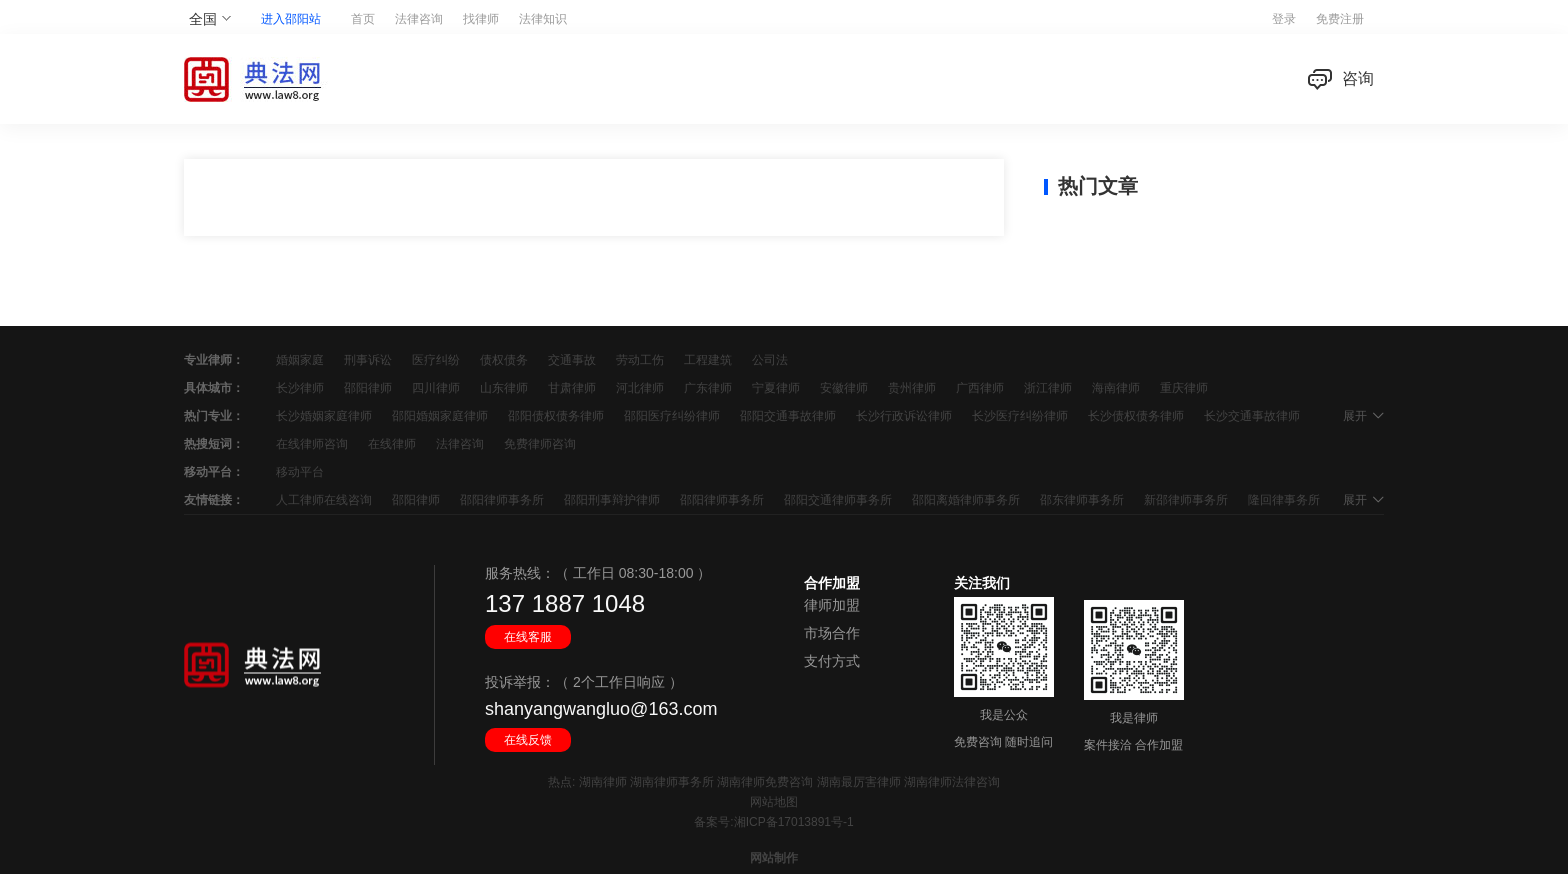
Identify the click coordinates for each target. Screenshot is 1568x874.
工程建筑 (708, 360)
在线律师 (392, 444)
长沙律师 (300, 388)
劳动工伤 (640, 360)
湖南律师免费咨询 (765, 782)
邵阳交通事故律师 (788, 416)
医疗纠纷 (436, 360)
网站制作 (774, 858)
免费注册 (1340, 19)
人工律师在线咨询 (324, 500)
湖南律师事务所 (672, 782)
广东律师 (708, 388)
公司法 (770, 360)
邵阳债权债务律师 (556, 416)
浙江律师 (1048, 388)
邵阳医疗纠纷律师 (672, 416)
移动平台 (300, 472)
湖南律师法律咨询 (952, 782)
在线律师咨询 (312, 444)
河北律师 (640, 388)
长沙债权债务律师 (1136, 416)
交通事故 (572, 360)
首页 (363, 19)
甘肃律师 (572, 388)
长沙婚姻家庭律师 (324, 416)
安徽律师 (844, 388)
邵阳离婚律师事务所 (966, 500)
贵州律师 (912, 388)
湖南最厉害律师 (859, 782)
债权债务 (504, 360)
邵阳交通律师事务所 (838, 500)
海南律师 (1116, 388)
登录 (1284, 19)
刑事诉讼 (368, 360)
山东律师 (504, 388)
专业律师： (214, 360)
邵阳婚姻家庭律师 (440, 416)
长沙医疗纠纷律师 (1020, 416)
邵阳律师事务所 (502, 500)
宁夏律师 (776, 388)
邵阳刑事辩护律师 (612, 500)
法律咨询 (419, 19)
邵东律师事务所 (1082, 500)
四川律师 (436, 388)
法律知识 (543, 19)
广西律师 (980, 388)
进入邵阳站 (291, 19)
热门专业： (214, 416)
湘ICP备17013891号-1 (794, 822)
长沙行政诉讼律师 (904, 416)
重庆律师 (1184, 388)
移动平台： (214, 472)
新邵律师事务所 (1186, 500)
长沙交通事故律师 (1252, 416)
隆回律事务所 (1284, 500)
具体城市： (214, 388)
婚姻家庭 (300, 360)
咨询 (1341, 79)
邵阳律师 (368, 388)
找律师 (481, 19)
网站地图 (774, 802)
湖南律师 (603, 782)
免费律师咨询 (540, 444)
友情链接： (214, 500)
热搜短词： (214, 444)
